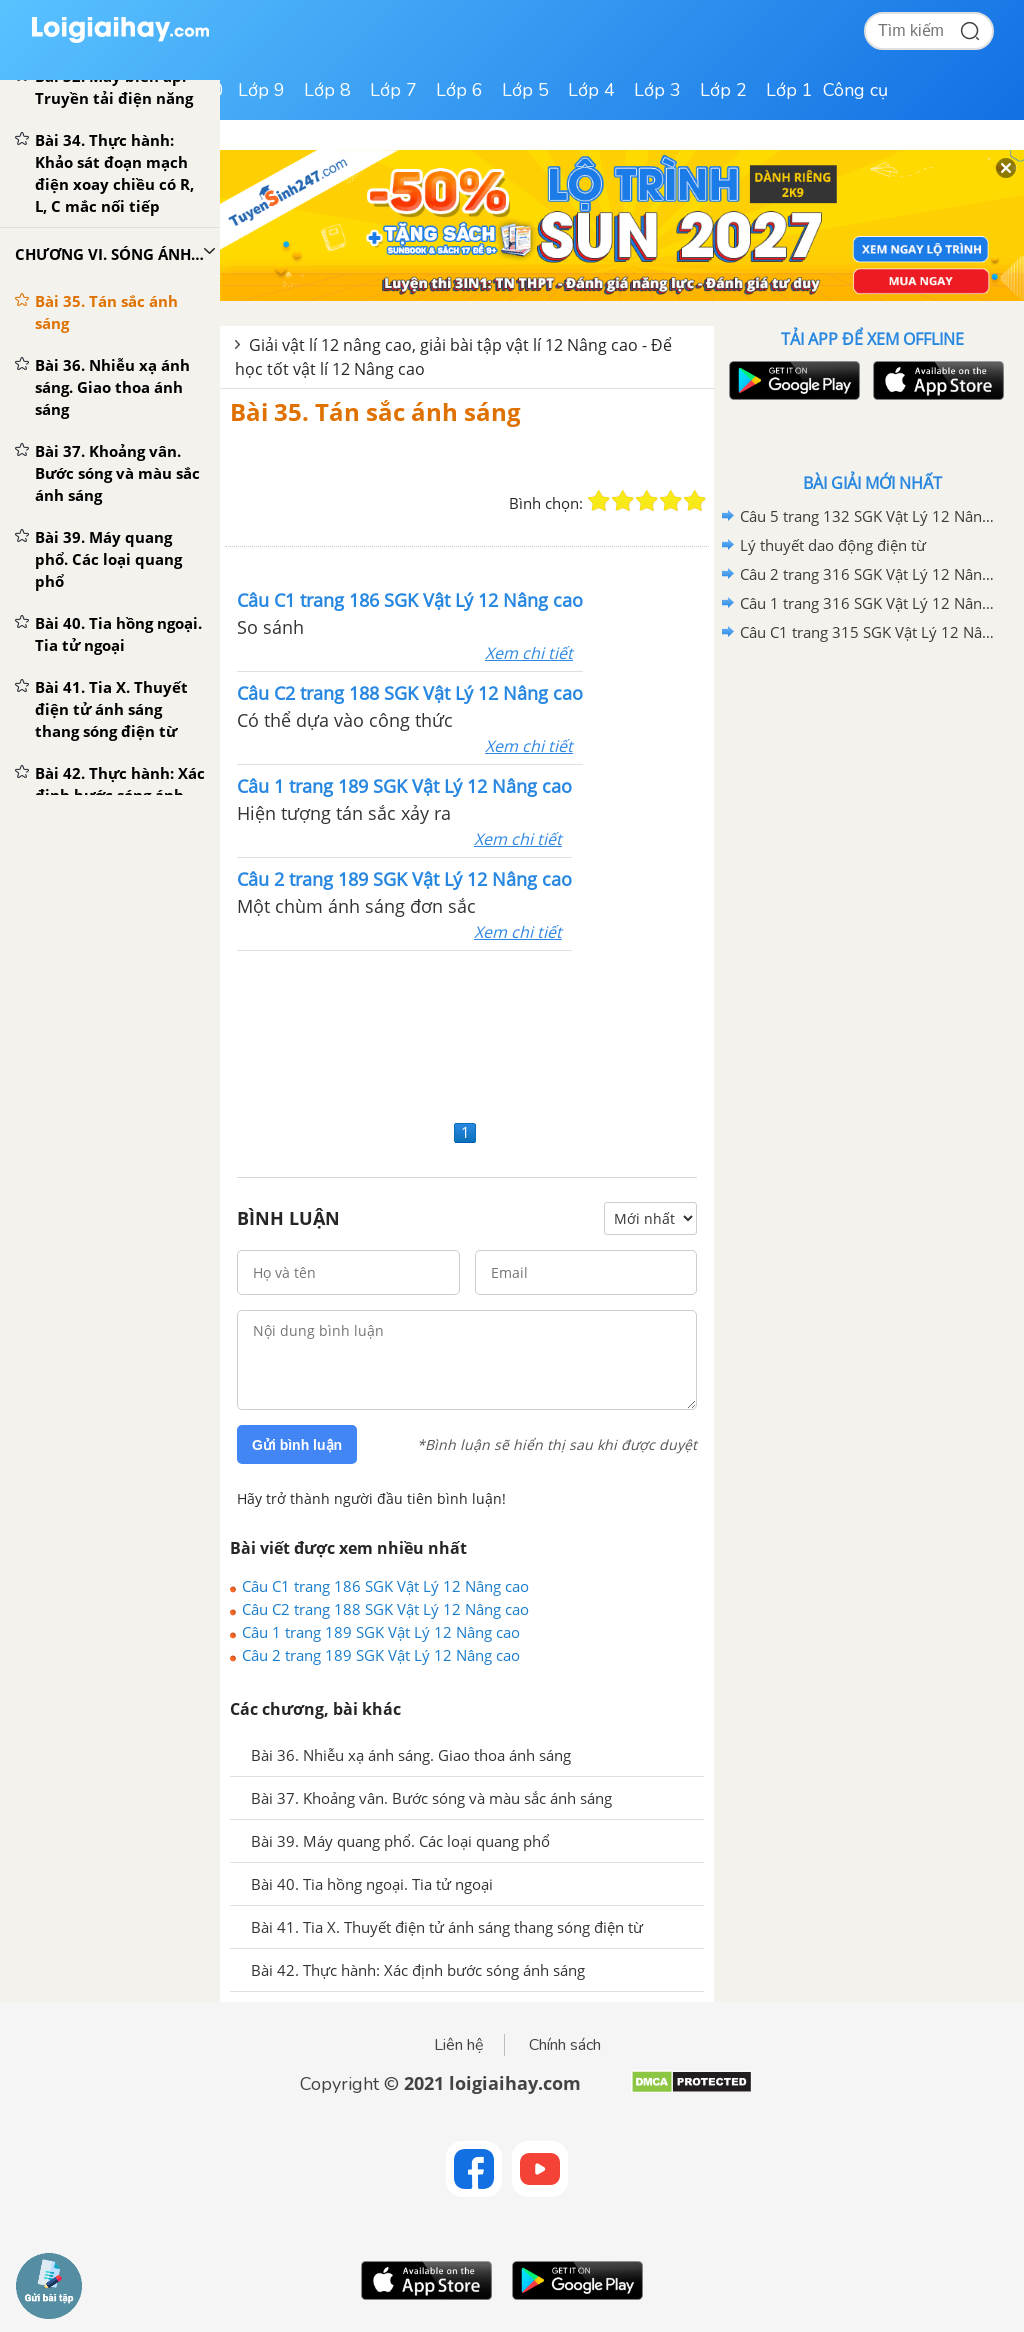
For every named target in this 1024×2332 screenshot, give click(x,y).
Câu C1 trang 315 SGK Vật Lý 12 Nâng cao (869, 632)
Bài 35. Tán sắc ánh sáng (375, 411)
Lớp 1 (789, 90)
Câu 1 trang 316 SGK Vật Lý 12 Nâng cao (869, 603)
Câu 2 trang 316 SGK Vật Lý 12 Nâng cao (869, 574)
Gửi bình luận (297, 1445)
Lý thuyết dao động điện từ (833, 545)
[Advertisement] (467, 1032)
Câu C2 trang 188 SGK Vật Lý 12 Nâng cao (385, 1609)
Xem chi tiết (529, 653)
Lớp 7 (393, 90)
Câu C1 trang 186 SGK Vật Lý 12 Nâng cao (385, 1586)
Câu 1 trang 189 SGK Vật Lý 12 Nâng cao (381, 1632)
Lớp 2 (723, 90)
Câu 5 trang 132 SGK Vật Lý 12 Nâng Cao (869, 516)
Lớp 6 (459, 90)
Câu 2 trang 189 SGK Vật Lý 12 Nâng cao (381, 1655)
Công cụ (855, 90)
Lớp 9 (261, 90)
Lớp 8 (327, 90)
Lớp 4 (591, 90)
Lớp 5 (525, 90)
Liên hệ (459, 2045)
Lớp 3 (657, 90)
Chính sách (565, 2045)
